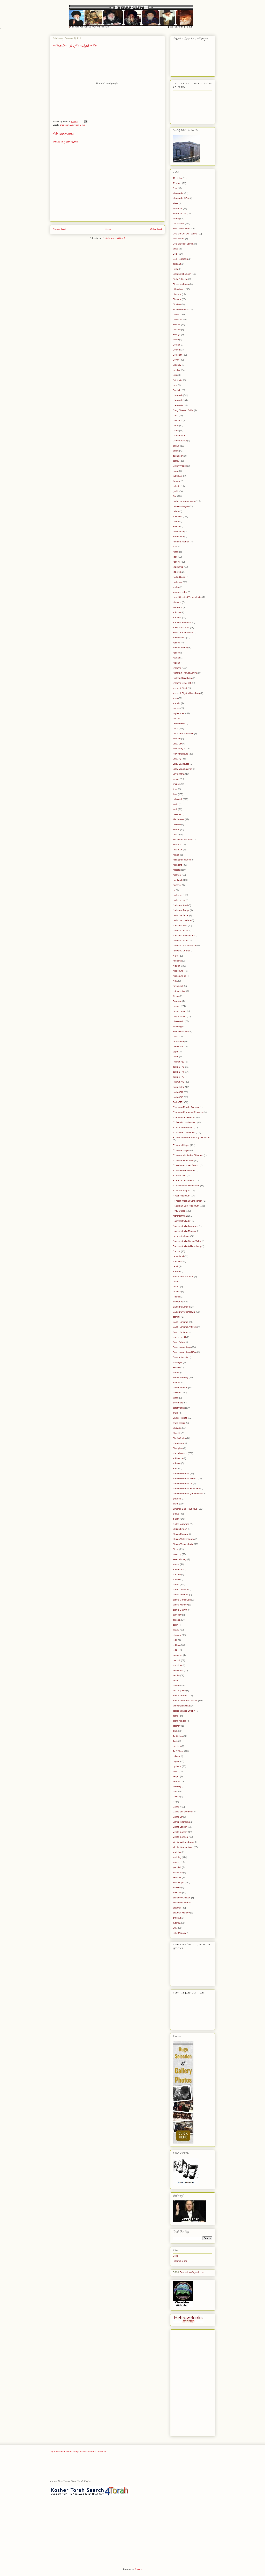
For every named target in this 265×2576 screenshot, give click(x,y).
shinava (177, 1463)
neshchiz (177, 960)
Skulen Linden (180, 1529)
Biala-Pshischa (180, 279)
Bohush (176, 324)
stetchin (177, 1620)
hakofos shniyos (181, 506)
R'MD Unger (179, 1211)
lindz (175, 789)
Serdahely (178, 1402)
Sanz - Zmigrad (180, 1322)
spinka (176, 1584)
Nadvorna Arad (180, 905)
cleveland (177, 420)
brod (175, 385)
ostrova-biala (179, 991)
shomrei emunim (181, 1473)
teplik (175, 1680)
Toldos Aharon (180, 1695)
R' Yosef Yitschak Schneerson (187, 1201)
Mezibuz (177, 844)
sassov (176, 1367)
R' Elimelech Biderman (184, 1132)
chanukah (64, 125)
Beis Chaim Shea (181, 228)
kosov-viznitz (179, 637)
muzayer (177, 885)
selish (176, 1397)
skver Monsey (180, 1559)
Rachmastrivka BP (182, 1221)
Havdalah (177, 516)
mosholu (177, 875)
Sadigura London (181, 1306)
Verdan (176, 1781)
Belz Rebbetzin (180, 259)
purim (176, 1056)
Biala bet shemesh (182, 274)
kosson (176, 642)
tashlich (176, 1660)
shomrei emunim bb (182, 1483)
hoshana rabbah (181, 541)
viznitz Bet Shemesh (183, 1811)
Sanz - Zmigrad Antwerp (185, 1327)
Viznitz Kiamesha (181, 1822)
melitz (176, 834)
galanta (176, 486)
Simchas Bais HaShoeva (185, 1509)
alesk (175, 203)
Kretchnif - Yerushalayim (185, 673)
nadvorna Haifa (180, 930)
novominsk (178, 986)
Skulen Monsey (180, 1534)
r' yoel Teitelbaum (181, 1195)
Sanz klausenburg (182, 1347)
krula (175, 698)
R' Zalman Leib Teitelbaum (186, 1205)
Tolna (175, 1715)
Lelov (175, 728)
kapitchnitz (178, 567)
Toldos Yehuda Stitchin (184, 1711)
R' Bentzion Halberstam (184, 1122)
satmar (176, 1372)
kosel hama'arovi (181, 627)
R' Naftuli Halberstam (183, 1170)
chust (175, 415)
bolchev (177, 329)
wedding (177, 1857)
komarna (177, 617)
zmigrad (177, 1918)
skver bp (177, 1554)
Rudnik (176, 1296)
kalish (176, 551)
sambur (176, 1317)
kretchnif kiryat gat (182, 683)
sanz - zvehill (179, 1337)
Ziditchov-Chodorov (182, 1902)
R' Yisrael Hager (181, 1190)
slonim (176, 1564)
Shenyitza (178, 1448)
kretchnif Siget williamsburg (186, 693)
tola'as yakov (179, 1690)
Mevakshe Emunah (182, 839)
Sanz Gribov (179, 1342)
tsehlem (177, 1746)
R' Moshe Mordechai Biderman (188, 1155)
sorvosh (177, 1574)
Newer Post (59, 229)
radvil (175, 1266)
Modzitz (177, 870)
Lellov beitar (179, 723)
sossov (176, 1579)
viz (174, 1801)
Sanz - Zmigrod (180, 1332)
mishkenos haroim (182, 859)
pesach (176, 1006)
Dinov (176, 430)
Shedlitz (177, 1433)
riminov (176, 1281)
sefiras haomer (180, 1387)
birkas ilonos (179, 289)
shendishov (178, 1443)
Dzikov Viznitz (180, 466)
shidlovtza (178, 1458)
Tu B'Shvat (178, 1751)
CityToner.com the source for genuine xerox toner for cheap (78, 2452)
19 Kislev (177, 178)
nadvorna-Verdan (181, 950)
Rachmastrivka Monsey (184, 1231)
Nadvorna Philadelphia (184, 935)
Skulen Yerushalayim (183, 1544)
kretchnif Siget (180, 688)
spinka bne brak (181, 1594)
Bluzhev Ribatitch (181, 309)
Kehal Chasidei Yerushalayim (187, 597)
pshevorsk (178, 1046)
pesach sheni (179, 1011)
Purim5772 (178, 1102)
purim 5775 (178, 1077)
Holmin (176, 526)
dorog (176, 450)
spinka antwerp (180, 1589)
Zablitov (177, 1887)
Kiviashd (177, 602)
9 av (175, 188)
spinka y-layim (180, 1610)
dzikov (176, 461)
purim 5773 (178, 1067)
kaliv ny (176, 562)
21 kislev (177, 183)
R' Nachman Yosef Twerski (186, 1165)
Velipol (176, 1776)
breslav (176, 370)
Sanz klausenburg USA (184, 1352)
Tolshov (176, 1726)
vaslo (175, 1771)
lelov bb (177, 738)
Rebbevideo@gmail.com (192, 2272)
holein (176, 521)
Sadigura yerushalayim (184, 1312)
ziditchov (177, 1892)
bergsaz (177, 264)
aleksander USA (181, 198)
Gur (175, 496)
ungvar (176, 1761)
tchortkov (177, 1665)
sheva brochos (180, 1453)
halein (176, 511)
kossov (176, 652)
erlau (175, 471)
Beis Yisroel (179, 238)
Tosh (175, 1731)
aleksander (178, 193)
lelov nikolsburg (180, 753)
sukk (175, 1640)
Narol (175, 956)
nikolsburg (178, 971)
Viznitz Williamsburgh (183, 1842)
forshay (176, 481)
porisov (176, 1036)
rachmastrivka (180, 1216)
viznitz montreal (180, 1837)
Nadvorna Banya (181, 910)
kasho (176, 587)
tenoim (176, 1675)
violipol (176, 1796)
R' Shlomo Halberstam (184, 1180)
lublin (175, 804)
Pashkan (177, 1001)
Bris (175, 375)
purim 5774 (178, 1072)
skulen (176, 1519)
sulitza (176, 1650)
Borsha (176, 344)
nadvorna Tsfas (180, 940)
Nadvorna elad (180, 925)
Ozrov (176, 996)
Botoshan (177, 355)
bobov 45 (177, 319)
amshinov (178, 208)
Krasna (176, 663)
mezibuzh (178, 849)
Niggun (176, 966)
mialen (176, 854)
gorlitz (176, 491)
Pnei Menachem (181, 1031)
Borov (176, 339)
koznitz (176, 657)
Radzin (176, 1271)
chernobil (177, 400)
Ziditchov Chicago (182, 1897)
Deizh (176, 425)
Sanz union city (180, 1357)
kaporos (177, 572)
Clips (175, 2256)
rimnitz (176, 1286)
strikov (176, 1630)
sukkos (176, 1645)
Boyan (176, 359)
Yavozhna (178, 1872)
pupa (175, 1051)
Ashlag (176, 218)
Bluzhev (177, 304)
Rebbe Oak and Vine (183, 1276)
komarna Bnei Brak (182, 622)
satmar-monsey (180, 1377)
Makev (176, 829)
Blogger (138, 2569)
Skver (176, 1549)
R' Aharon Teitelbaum (183, 1117)
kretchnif (177, 668)
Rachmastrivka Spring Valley (187, 1241)
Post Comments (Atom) (114, 238)
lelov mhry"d (179, 748)
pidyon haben (179, 1016)
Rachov (176, 1251)
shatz (175, 1413)
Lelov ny (177, 758)
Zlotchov (177, 1907)
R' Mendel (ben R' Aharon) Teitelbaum (191, 1137)
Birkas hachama (181, 284)
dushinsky (178, 456)
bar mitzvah (178, 223)
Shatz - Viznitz (180, 1418)
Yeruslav (177, 1877)
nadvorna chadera (182, 920)
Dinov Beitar (179, 435)
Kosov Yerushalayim (183, 632)
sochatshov (178, 1569)
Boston (176, 349)
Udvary (176, 1756)
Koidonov (177, 607)
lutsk (175, 809)
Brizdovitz (178, 380)
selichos (177, 1392)
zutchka (177, 1923)
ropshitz (177, 1291)
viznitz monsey (180, 1832)
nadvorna (177, 895)
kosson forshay (180, 647)
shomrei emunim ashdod (185, 1478)
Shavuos (177, 1428)
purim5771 (178, 1097)
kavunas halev (180, 592)
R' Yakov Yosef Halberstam (186, 1185)
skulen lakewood (181, 1524)
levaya (176, 779)
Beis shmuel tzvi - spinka (185, 233)
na (174, 890)
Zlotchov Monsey (181, 1912)
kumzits (176, 703)
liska (175, 794)
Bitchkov (177, 299)
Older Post (156, 229)
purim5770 (178, 1092)
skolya (176, 1513)
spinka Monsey (180, 1604)
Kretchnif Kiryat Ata (182, 678)
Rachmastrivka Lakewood (185, 1226)
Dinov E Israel (180, 440)
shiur (175, 1468)
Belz (175, 254)
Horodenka (178, 536)
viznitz (176, 1806)
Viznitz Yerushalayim (183, 1847)
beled (175, 248)
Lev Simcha (179, 774)
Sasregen (178, 1362)
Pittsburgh (178, 1026)
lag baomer (178, 713)
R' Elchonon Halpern (183, 1127)
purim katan (179, 1087)
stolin (175, 1625)
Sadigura (177, 1301)
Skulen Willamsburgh (183, 1539)
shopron (177, 1498)
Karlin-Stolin (179, 577)
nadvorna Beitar (181, 915)
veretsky (177, 1786)
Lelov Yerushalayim (182, 769)
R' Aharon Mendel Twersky (186, 1107)
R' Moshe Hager (181, 1150)
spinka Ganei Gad (182, 1599)
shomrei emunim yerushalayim (188, 1493)
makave (177, 824)
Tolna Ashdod (179, 1721)
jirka (175, 546)
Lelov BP (177, 743)
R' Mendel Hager (181, 1145)
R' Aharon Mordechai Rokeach (188, 1112)
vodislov (177, 1852)
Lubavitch (74, 125)
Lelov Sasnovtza (181, 764)
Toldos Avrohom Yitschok (185, 1700)
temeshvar (178, 1670)
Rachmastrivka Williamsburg (187, 1246)
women (176, 1862)
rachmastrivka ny (181, 1236)
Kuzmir (176, 708)
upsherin (177, 1766)
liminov (176, 784)
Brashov (177, 365)
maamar (177, 814)
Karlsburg (178, 582)
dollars (176, 445)
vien (175, 1791)
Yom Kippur (178, 1882)
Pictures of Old (180, 2261)
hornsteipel (178, 531)
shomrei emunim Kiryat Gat (186, 1488)
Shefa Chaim (179, 1438)
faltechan (177, 476)
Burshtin (177, 390)
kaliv (175, 557)
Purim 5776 (178, 1082)
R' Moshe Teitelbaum (183, 1160)
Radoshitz (178, 1261)
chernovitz (178, 405)
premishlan (178, 1041)
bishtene (177, 294)
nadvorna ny (179, 900)
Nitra (175, 981)
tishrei (176, 1685)
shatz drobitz (179, 1423)
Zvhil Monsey (179, 1933)
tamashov (178, 1655)
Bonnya (176, 334)
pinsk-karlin (178, 1021)
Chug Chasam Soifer (183, 410)
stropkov (177, 1635)
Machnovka (178, 819)
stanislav (177, 1614)
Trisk (175, 1741)
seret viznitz (179, 1408)
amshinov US (179, 213)
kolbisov (177, 612)
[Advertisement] (186, 2382)
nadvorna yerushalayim (184, 945)
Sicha (82, 125)
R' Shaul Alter (179, 1175)
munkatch (178, 880)
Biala (175, 269)
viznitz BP (178, 1817)
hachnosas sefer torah (184, 501)
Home (108, 229)
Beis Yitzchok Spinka (183, 243)
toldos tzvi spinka (181, 1705)
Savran (176, 1382)
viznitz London (180, 1827)
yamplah (177, 1867)
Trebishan (178, 1736)
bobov (176, 314)
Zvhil (175, 1928)
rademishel (178, 1256)
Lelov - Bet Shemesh (183, 733)
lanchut (176, 718)
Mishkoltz (177, 865)
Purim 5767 (178, 1061)
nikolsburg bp (179, 976)
